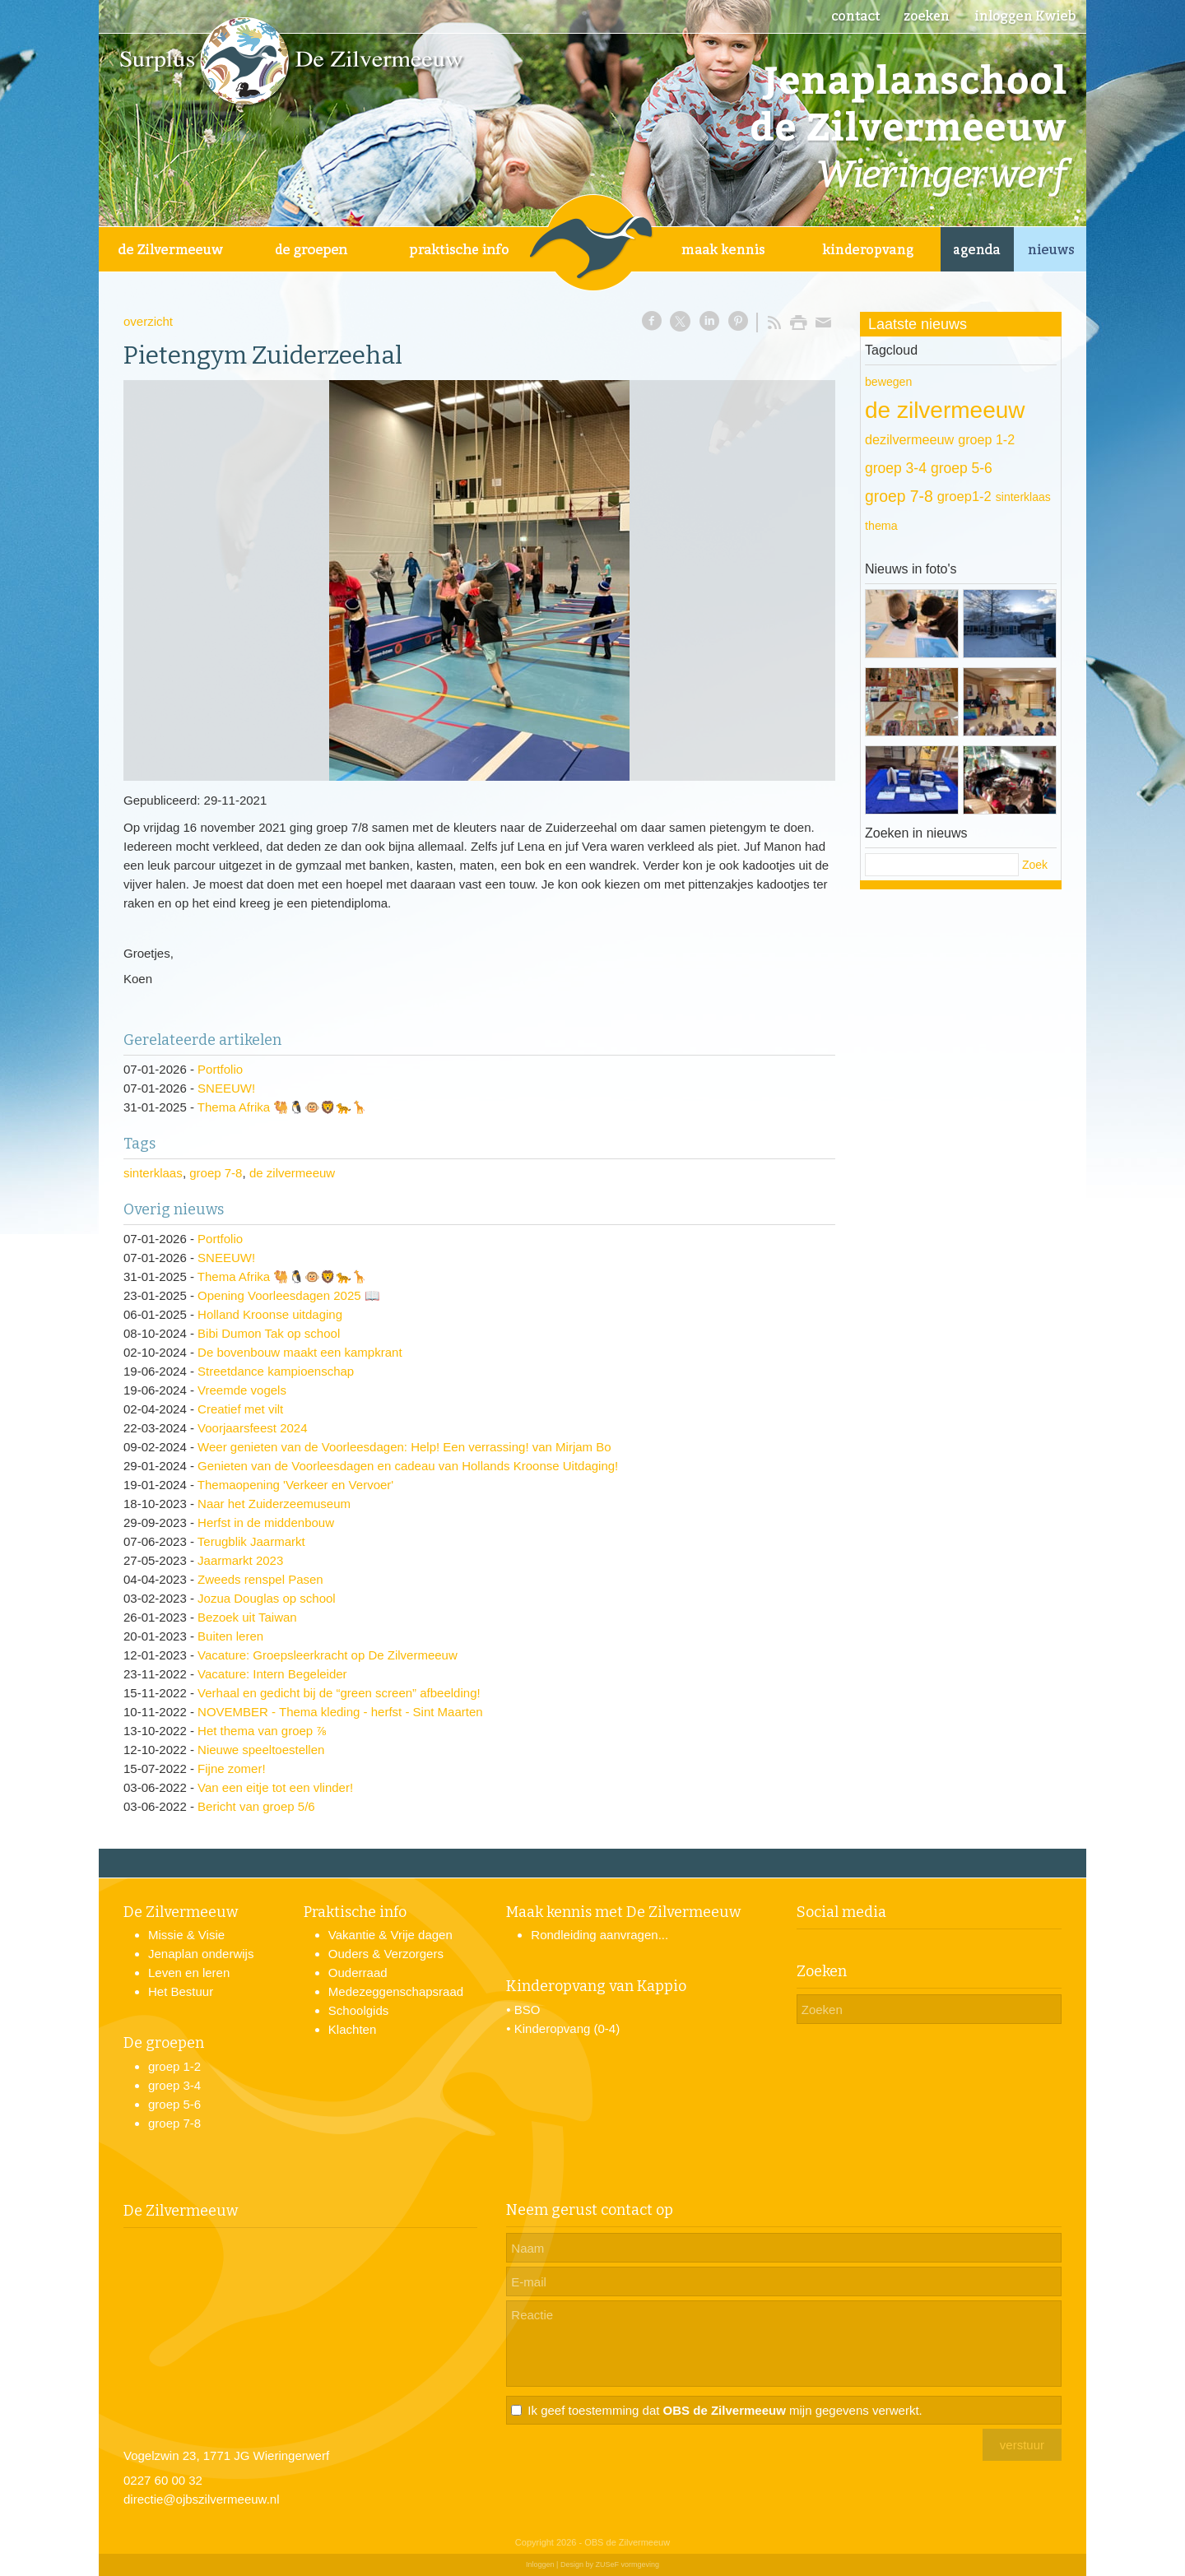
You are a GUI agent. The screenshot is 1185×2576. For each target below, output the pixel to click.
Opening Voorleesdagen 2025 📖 (289, 1295)
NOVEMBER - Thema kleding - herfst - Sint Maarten (340, 1712)
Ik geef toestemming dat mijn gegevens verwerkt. (724, 2410)
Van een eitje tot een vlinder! (275, 1787)
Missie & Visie (186, 1935)
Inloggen (540, 2564)
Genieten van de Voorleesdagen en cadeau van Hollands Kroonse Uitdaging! (408, 1466)
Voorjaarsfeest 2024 (252, 1428)
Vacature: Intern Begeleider (272, 1674)
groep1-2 (964, 496)
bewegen (888, 381)
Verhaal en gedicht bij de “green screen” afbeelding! (339, 1693)
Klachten (352, 2029)
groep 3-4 (896, 468)
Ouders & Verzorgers (386, 1954)
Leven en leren (189, 1973)
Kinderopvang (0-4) (567, 2028)
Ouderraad (358, 1973)
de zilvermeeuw (292, 1173)
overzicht (148, 321)
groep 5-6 (961, 468)
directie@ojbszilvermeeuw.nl (201, 2499)
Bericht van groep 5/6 (256, 1806)
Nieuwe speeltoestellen (261, 1750)
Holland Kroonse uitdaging (270, 1314)
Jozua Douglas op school (267, 1598)
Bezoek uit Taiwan (247, 1617)
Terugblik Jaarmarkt (251, 1541)
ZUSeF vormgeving (627, 2564)
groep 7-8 (215, 1173)
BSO (527, 2010)
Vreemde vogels (242, 1390)
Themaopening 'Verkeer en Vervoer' (295, 1485)
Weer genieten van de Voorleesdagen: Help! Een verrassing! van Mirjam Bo (404, 1447)
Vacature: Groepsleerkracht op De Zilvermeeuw (328, 1655)
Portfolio (220, 1069)
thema (881, 525)
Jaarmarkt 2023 (240, 1560)
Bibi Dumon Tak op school (269, 1333)
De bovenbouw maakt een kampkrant (300, 1352)
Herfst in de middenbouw (266, 1522)
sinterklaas (153, 1173)
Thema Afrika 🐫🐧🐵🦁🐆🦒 (283, 1107)
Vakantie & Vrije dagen (390, 1935)
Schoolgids (358, 2010)
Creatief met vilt (240, 1409)
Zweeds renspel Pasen (260, 1579)
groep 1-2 (986, 439)
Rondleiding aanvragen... (599, 1935)
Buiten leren (230, 1636)
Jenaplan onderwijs (200, 1954)
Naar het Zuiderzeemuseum (274, 1504)
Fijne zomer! (232, 1768)
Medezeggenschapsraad (395, 1991)
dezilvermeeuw (909, 439)
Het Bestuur (180, 1991)
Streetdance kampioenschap (276, 1371)
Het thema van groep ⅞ (262, 1731)
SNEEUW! (226, 1088)
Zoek (1035, 864)
